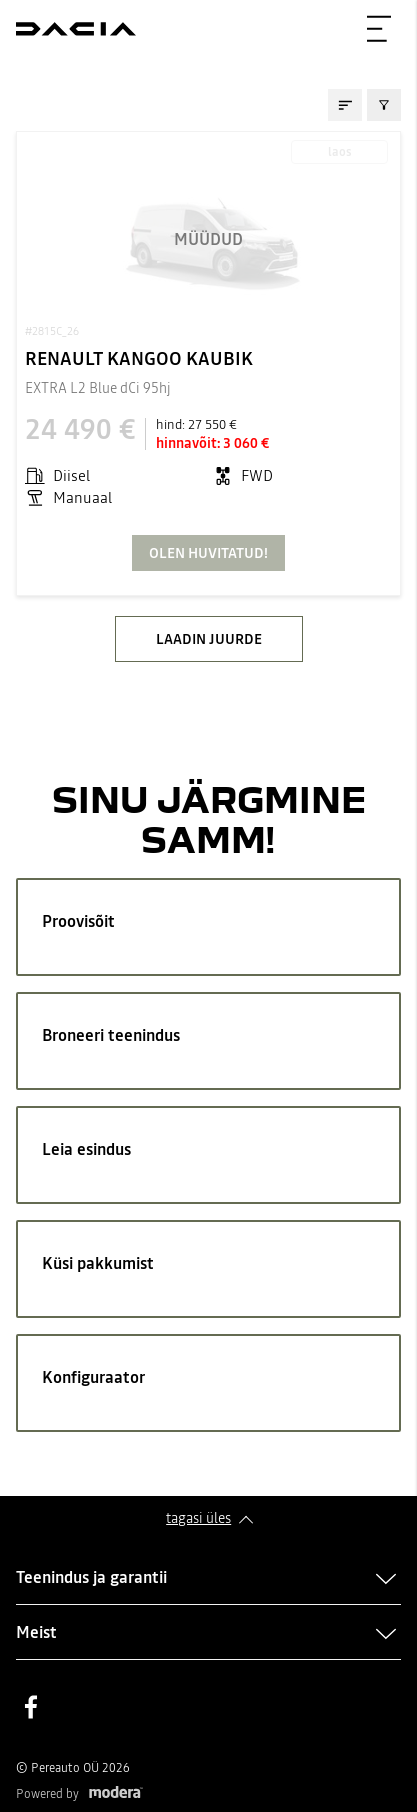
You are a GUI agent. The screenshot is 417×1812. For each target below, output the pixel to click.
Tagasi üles (198, 1518)
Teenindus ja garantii (91, 1577)
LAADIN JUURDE (209, 639)
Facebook (31, 1707)
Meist (36, 1632)
